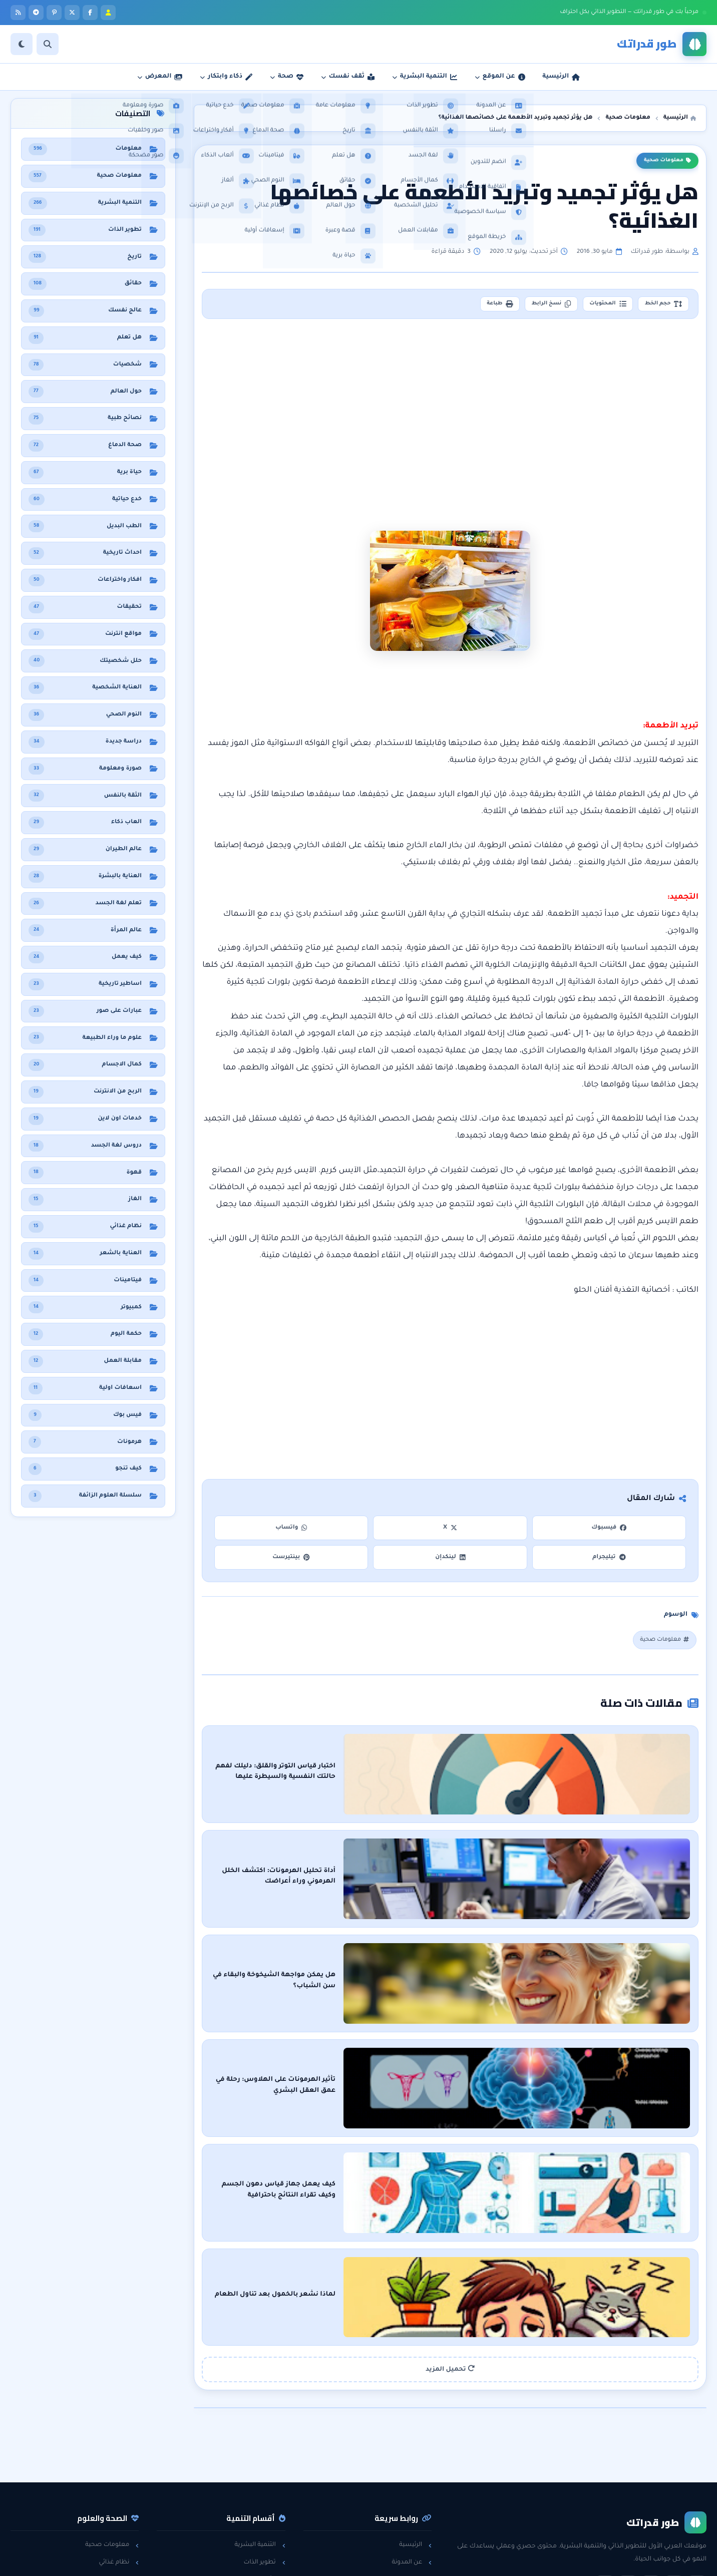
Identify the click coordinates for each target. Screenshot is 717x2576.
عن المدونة (412, 2444)
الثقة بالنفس (262, 2461)
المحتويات (595, 305)
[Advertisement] (451, 413)
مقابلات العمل (260, 2478)
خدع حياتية (266, 2512)
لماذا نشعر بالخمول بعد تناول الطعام (561, 2186)
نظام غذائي (119, 2444)
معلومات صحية (667, 161)
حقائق (126, 2478)
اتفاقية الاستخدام (403, 2495)
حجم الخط (659, 305)
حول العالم (119, 2512)
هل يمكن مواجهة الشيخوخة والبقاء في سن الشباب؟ (538, 1934)
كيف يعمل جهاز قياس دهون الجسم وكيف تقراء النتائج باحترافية (520, 2102)
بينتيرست (291, 1560)
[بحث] (48, 44)
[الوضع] (22, 44)
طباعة (470, 305)
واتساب (291, 1531)
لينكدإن (450, 1560)
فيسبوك (608, 1531)
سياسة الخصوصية (400, 2478)
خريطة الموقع (407, 2512)
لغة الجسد (265, 2495)
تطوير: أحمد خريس (233, 2561)
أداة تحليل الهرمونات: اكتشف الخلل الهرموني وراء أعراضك (529, 1850)
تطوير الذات (264, 2444)
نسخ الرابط (529, 305)
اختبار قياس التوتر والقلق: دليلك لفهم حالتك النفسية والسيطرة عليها (511, 1766)
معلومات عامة (114, 2495)
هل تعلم (122, 2461)
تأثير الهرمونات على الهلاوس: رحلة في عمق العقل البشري (530, 2018)
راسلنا (418, 2461)
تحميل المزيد (450, 2251)
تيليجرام (608, 1560)
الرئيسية (415, 2427)
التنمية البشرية (260, 2427)
